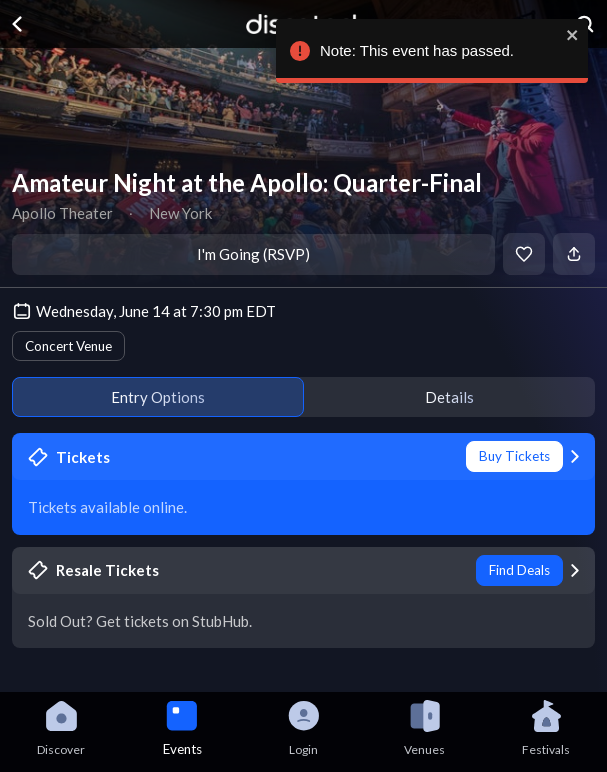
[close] (570, 35)
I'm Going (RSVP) (253, 254)
